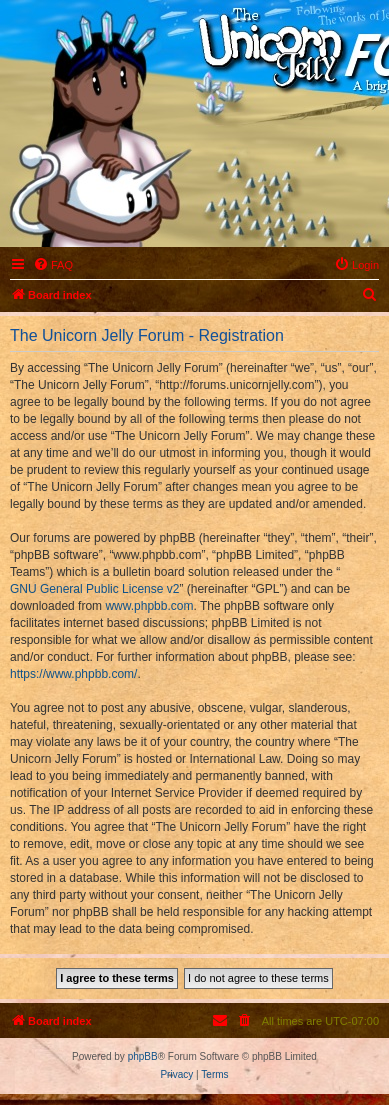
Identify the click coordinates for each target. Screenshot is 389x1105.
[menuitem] (53, 265)
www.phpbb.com (149, 606)
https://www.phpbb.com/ (73, 674)
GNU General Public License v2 (94, 589)
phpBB (143, 1056)
